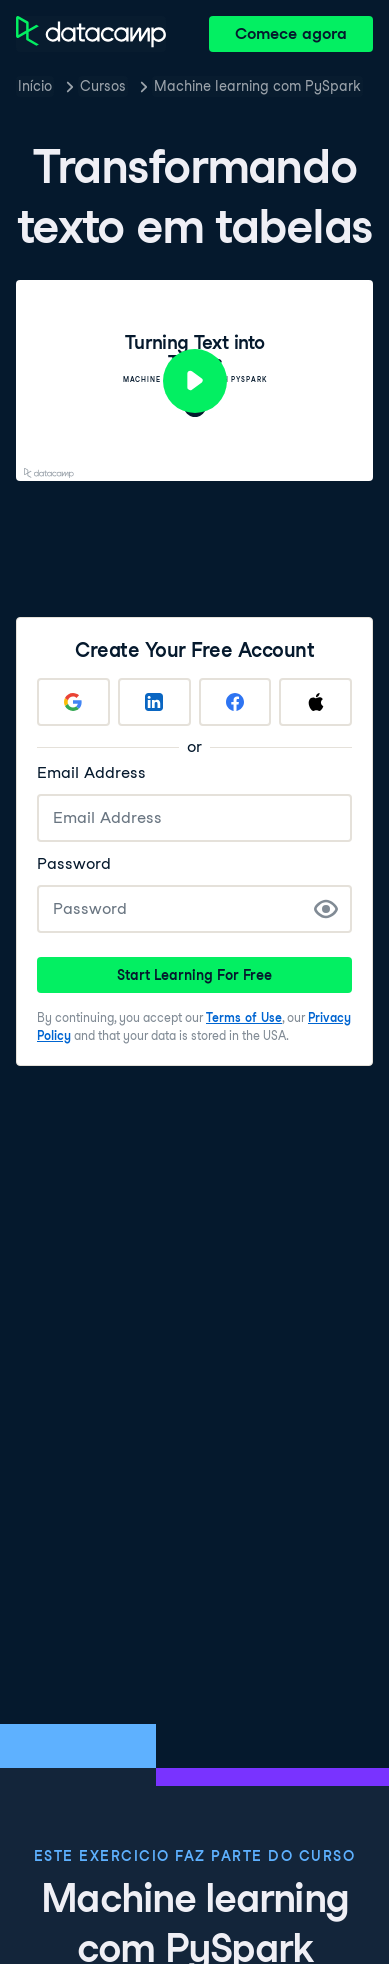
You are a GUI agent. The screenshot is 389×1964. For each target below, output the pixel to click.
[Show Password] (326, 909)
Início (35, 86)
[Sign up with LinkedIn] (154, 702)
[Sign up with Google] (73, 702)
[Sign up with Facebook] (235, 702)
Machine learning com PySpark (257, 86)
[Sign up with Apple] (315, 702)
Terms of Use (244, 1017)
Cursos (103, 86)
